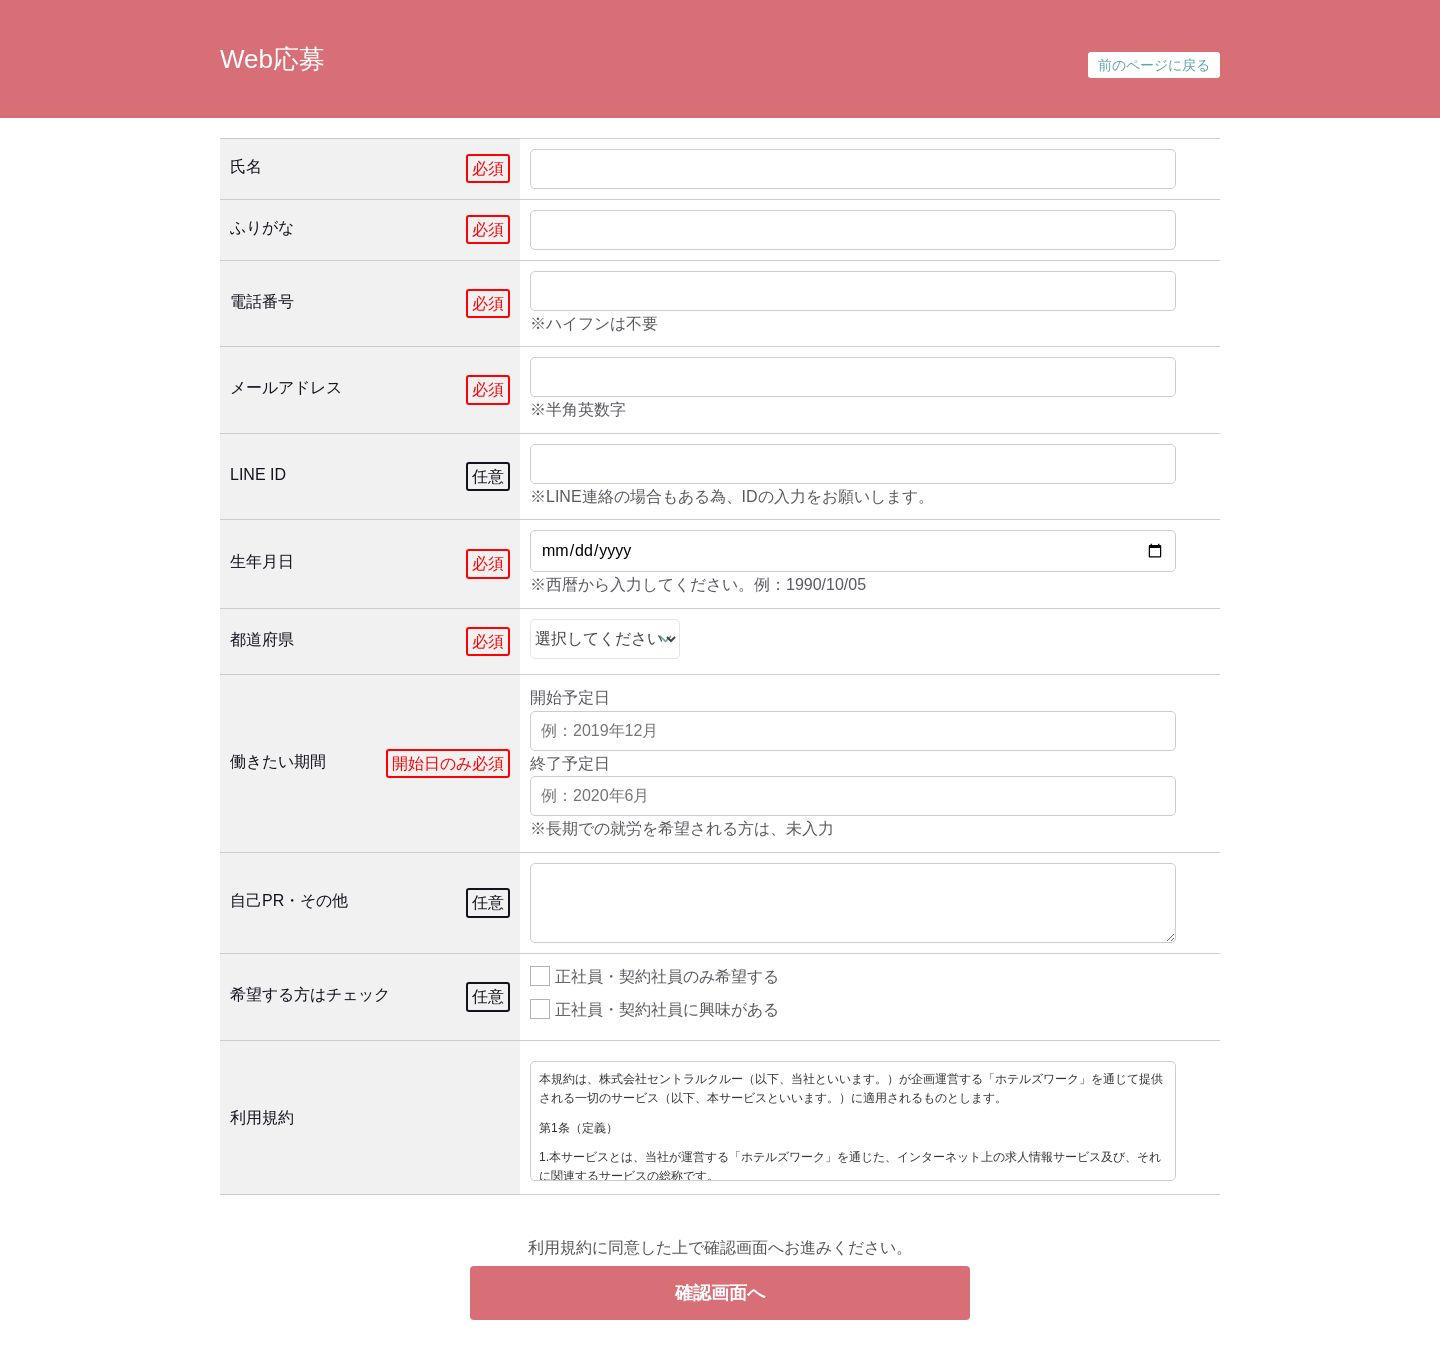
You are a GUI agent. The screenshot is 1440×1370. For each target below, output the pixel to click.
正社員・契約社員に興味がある (654, 1007)
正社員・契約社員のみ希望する (654, 974)
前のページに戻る (1154, 65)
